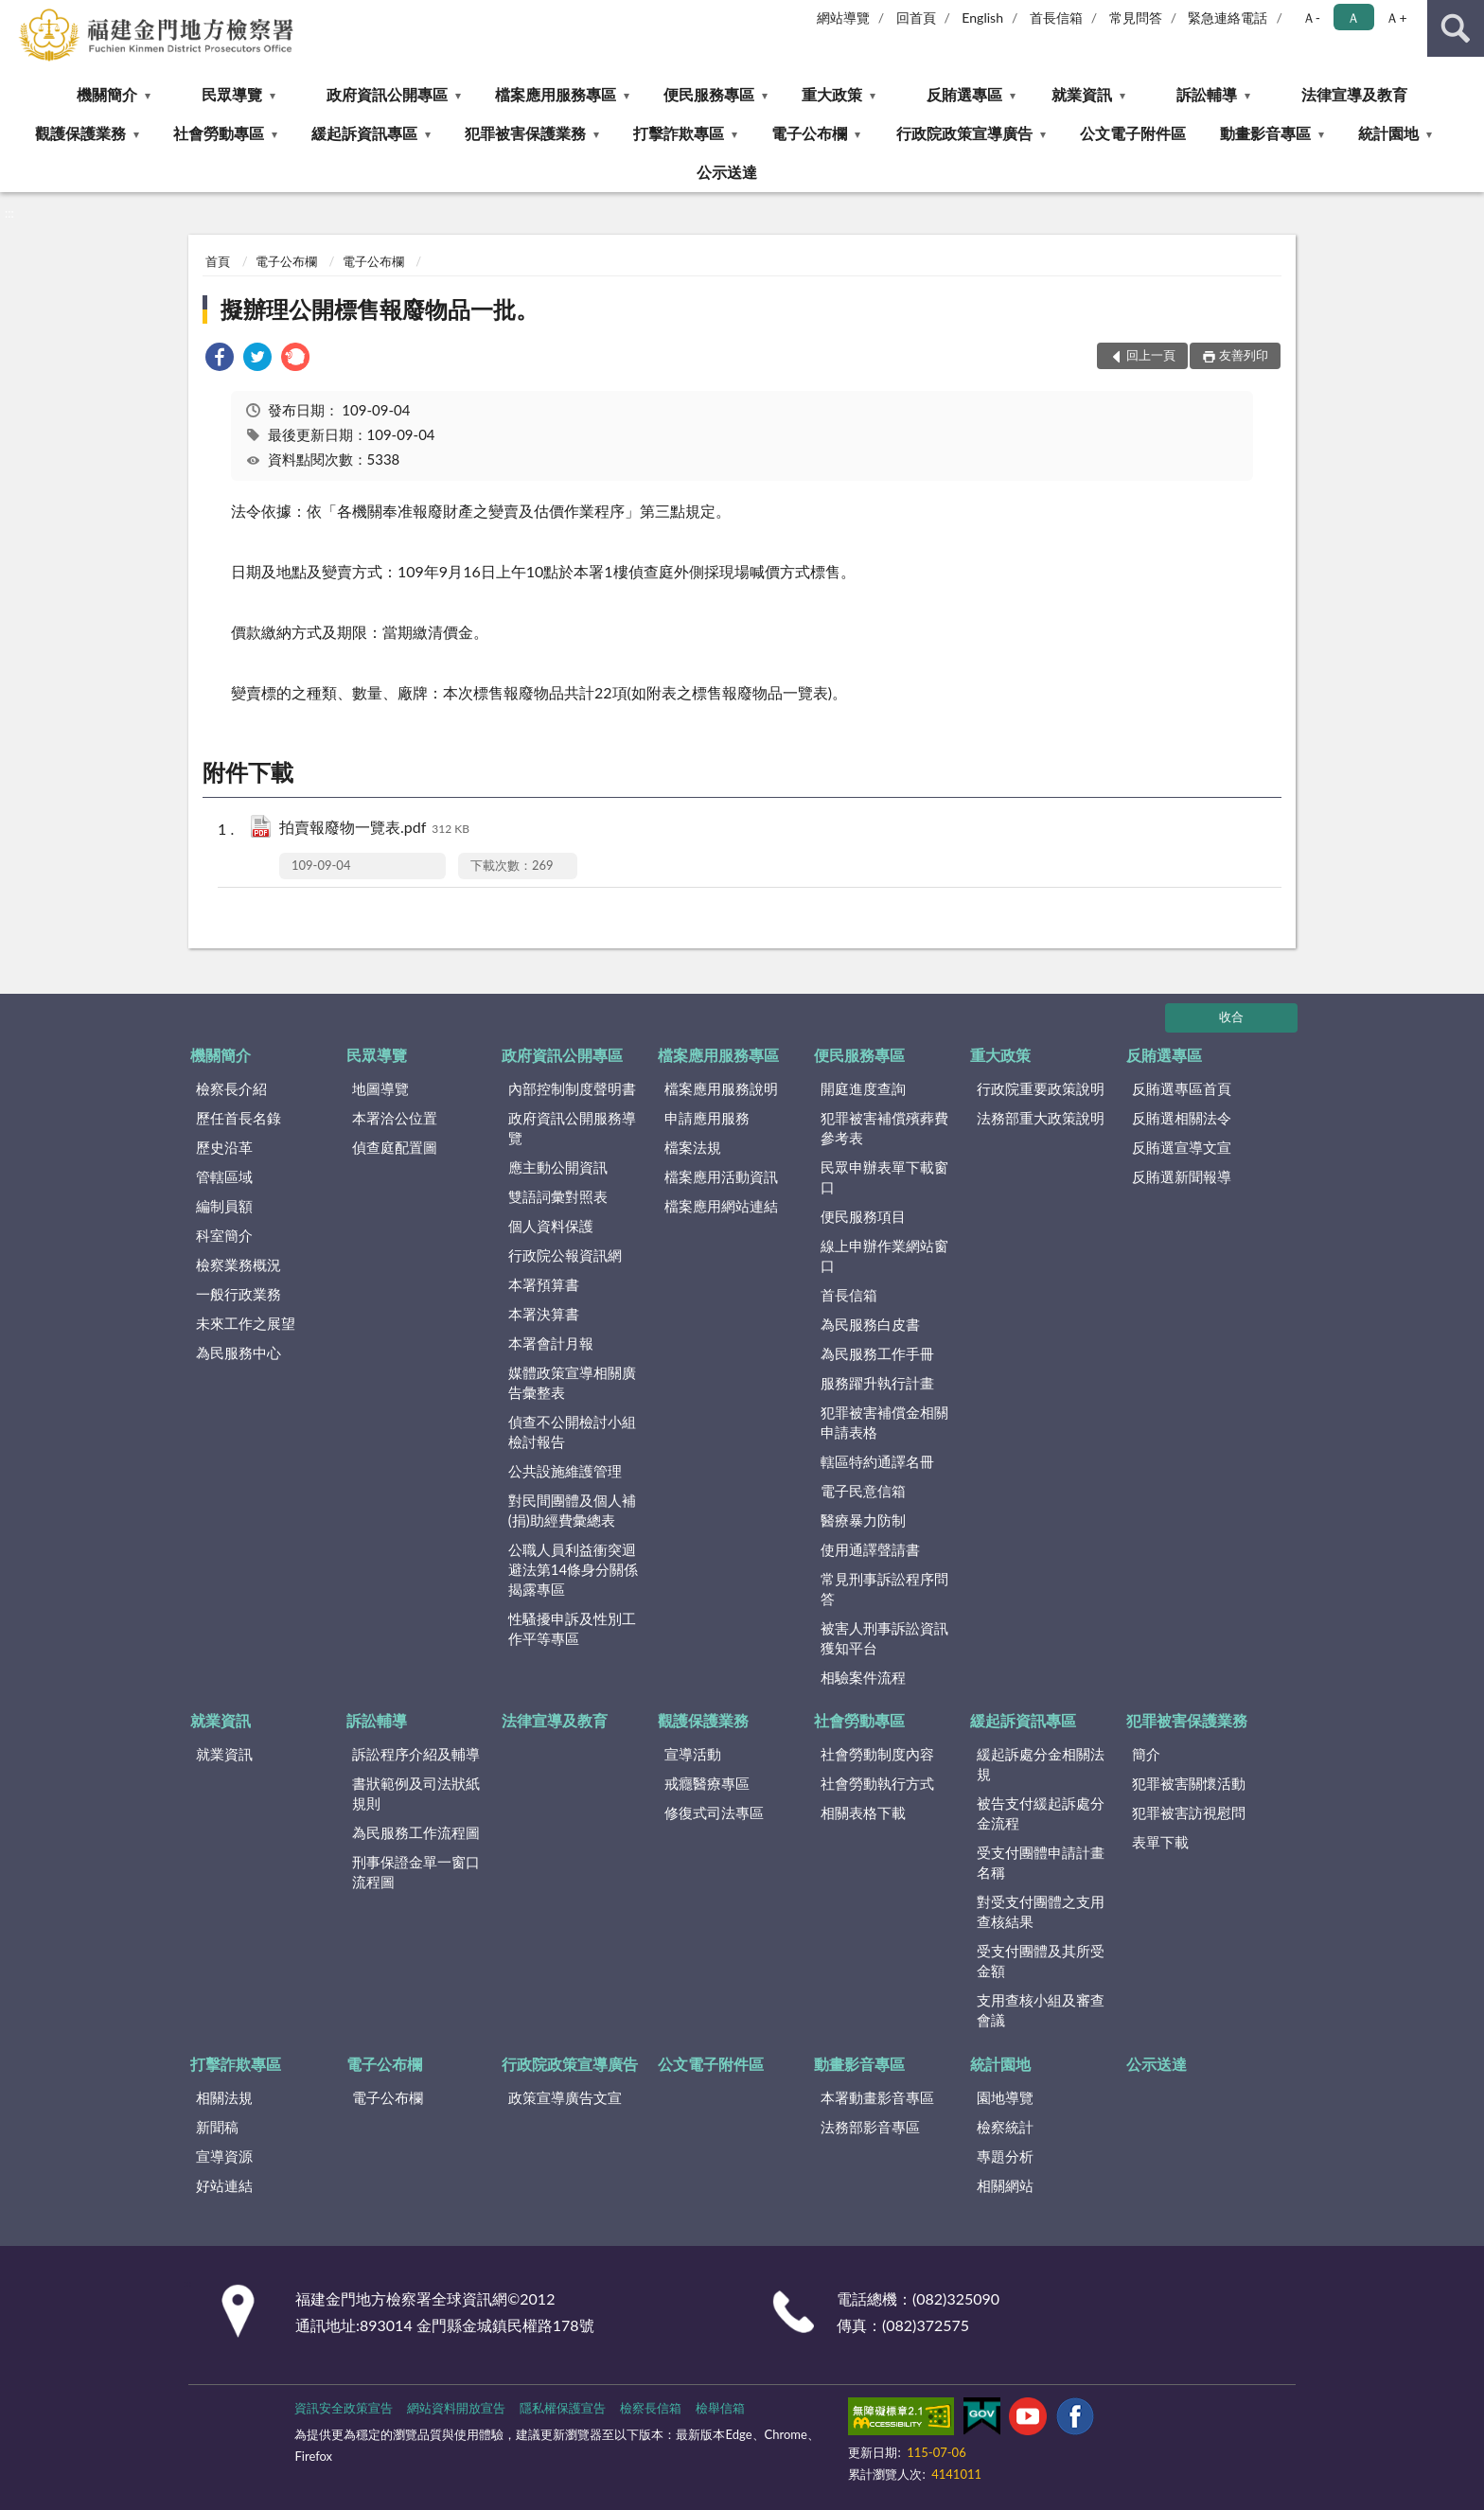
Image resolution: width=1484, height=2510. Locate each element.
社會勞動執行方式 (877, 1783)
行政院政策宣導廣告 (964, 133)
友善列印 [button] (1243, 354)
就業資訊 (1081, 94)
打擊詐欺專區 (678, 133)
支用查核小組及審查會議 (1040, 2009)
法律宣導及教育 (1354, 94)
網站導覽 (843, 17)
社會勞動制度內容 (877, 1753)
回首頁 (916, 17)
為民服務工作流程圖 (416, 1832)
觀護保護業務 (80, 133)
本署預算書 (543, 1284)
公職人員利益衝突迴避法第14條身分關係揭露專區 (573, 1569)
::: (15, 14)
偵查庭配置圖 (394, 1147)
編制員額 (224, 1205)
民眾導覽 (232, 94)
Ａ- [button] (1311, 17)
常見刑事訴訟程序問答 (884, 1588)
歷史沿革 (224, 1147)
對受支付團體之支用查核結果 (1040, 1911)
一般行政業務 (238, 1293)
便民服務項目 (863, 1216)
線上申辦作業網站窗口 (884, 1255)
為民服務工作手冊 (877, 1353)
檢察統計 (1005, 2126)
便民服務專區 (708, 94)
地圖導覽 (380, 1088)
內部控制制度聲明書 (572, 1088)
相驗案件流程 (863, 1677)
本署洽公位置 (394, 1117)
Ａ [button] (1353, 17)
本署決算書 (543, 1313)
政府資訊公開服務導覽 (572, 1127)
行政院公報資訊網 (565, 1255)
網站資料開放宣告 (456, 2407)
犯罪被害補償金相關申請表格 (884, 1422)
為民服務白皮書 (870, 1324)
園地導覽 (1005, 2097)
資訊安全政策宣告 (343, 2407)
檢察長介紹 (231, 1088)
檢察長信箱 (650, 2407)
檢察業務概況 (238, 1264)
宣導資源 (224, 2156)
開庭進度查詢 (863, 1088)
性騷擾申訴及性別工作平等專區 (572, 1628)
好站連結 (224, 2185)
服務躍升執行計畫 (877, 1382)
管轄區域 (224, 1176)
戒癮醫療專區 (707, 1783)
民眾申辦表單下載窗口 (884, 1176)
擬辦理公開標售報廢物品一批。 (380, 309)
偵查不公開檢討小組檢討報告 (572, 1431)
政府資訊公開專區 (387, 94)
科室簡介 (224, 1235)
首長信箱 (1056, 17)
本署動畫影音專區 (877, 2097)
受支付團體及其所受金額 (1040, 1960)
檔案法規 (692, 1147)
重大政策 (832, 94)
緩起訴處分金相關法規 (1040, 1763)
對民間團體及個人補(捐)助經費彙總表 (572, 1510)
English (982, 17)
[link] (219, 359)
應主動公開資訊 (558, 1166)
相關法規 (224, 2097)
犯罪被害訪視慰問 (1189, 1812)
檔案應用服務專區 (555, 94)
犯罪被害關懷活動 (1189, 1783)
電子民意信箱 (863, 1490)
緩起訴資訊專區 (364, 133)
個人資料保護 (550, 1225)
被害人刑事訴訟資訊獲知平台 (884, 1637)
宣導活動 (692, 1753)
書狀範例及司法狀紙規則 (416, 1793)
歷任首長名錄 (238, 1117)
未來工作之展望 (245, 1323)
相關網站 (1005, 2185)
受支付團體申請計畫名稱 (1040, 1862)
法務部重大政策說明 (1040, 1117)
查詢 (1455, 28)
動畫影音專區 (1265, 133)
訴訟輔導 (1206, 94)
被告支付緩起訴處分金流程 (1040, 1812)
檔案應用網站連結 (721, 1205)
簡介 (1146, 1753)
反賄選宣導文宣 (1181, 1147)
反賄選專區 (964, 94)
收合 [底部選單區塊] (1231, 1016)
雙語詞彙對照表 (558, 1196)
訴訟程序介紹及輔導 (416, 1753)
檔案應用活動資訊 (721, 1176)
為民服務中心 (238, 1352)
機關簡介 (107, 94)
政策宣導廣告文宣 (565, 2097)
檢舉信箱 (720, 2407)
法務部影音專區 (870, 2126)
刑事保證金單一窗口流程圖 (416, 1871)
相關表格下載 (863, 1812)
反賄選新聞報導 (1181, 1176)
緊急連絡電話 (1227, 17)
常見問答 (1135, 17)
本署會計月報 (550, 1343)
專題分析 (1005, 2156)
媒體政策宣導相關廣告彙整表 (572, 1382)
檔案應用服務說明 (721, 1088)
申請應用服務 (707, 1117)
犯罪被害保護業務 (525, 133)
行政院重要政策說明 (1040, 1088)
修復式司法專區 (714, 1812)
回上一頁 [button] (1150, 354)
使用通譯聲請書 (870, 1549)
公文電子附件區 (1133, 133)
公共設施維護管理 (565, 1470)
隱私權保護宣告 (563, 2407)
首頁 (217, 261)
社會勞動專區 (218, 133)
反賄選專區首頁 (1181, 1088)
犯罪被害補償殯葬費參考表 (884, 1127)
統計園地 (1388, 133)
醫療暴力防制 (863, 1520)
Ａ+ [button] (1396, 17)
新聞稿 (217, 2126)
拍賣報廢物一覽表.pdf (374, 829)
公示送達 (727, 172)
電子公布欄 (809, 133)
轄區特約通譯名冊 (877, 1461)
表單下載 (1160, 1841)
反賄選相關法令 (1181, 1117)
